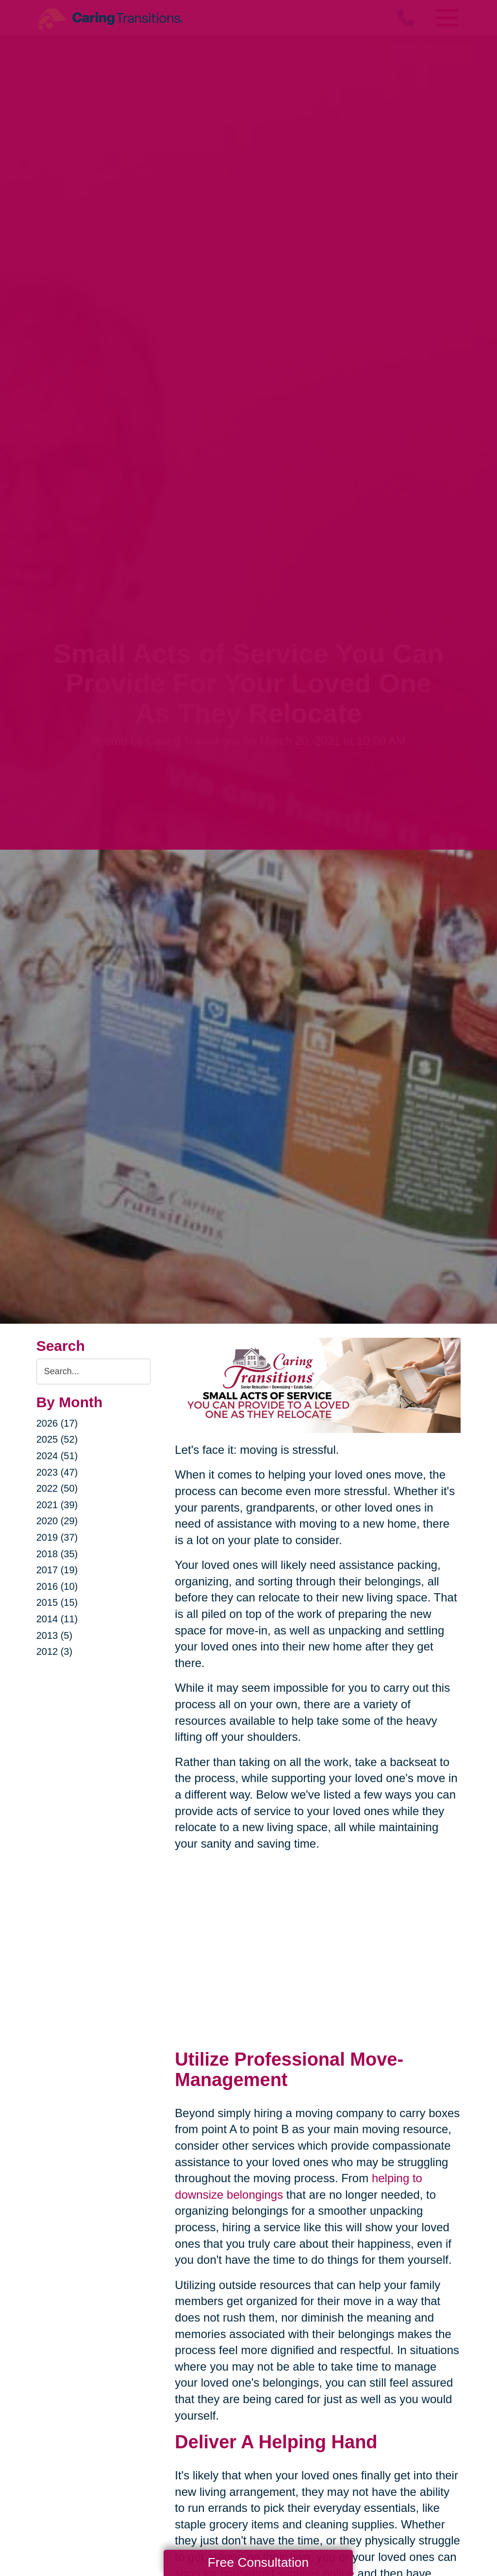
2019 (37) (57, 1537)
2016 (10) (57, 1586)
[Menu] (446, 17)
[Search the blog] (93, 1371)
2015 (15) (57, 1602)
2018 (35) (57, 1554)
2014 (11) (57, 1619)
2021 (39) (57, 1504)
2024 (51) (57, 1455)
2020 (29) (57, 1520)
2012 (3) (54, 1651)
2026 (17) (57, 1423)
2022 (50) (57, 1488)
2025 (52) (57, 1439)
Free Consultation (258, 2562)
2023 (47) (57, 1472)
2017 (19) (57, 1570)
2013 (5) (54, 1635)
